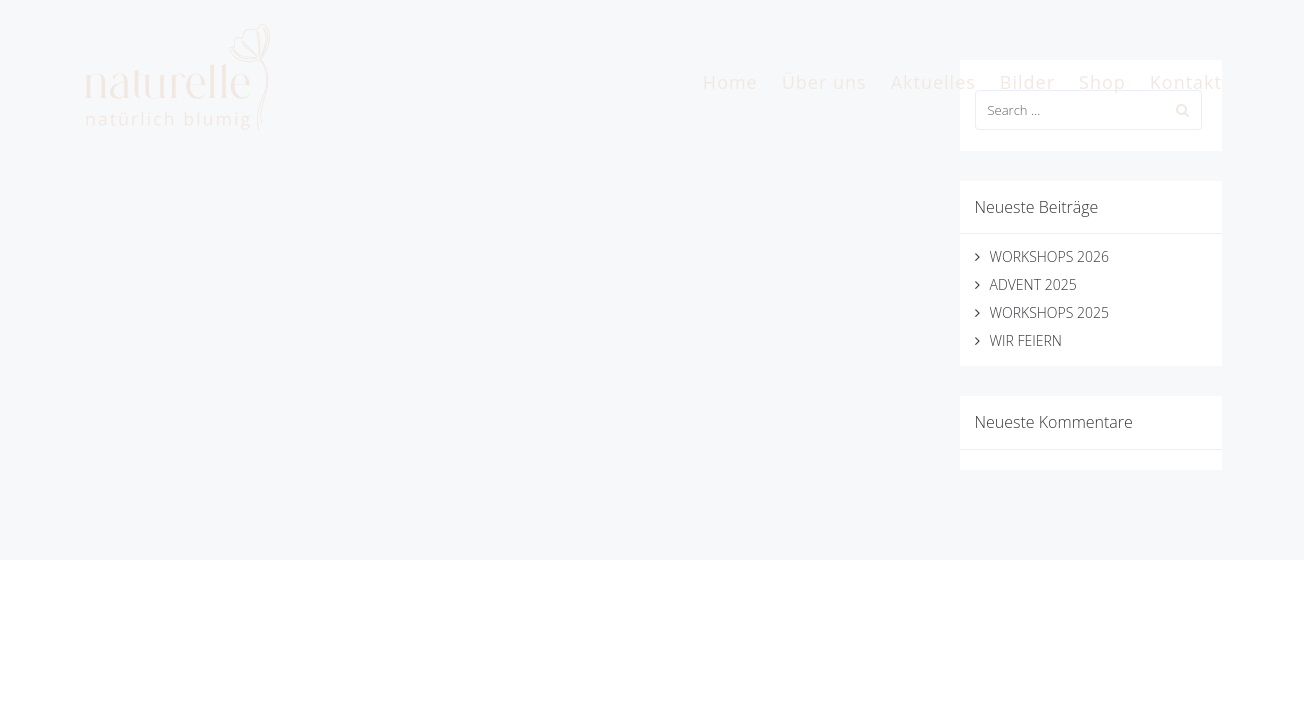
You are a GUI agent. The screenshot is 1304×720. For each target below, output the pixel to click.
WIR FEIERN (1026, 340)
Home (730, 82)
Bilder (1027, 82)
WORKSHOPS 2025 (1049, 312)
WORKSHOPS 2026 (1049, 256)
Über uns (824, 82)
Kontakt (1186, 82)
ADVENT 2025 (1033, 284)
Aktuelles (933, 82)
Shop (1102, 82)
